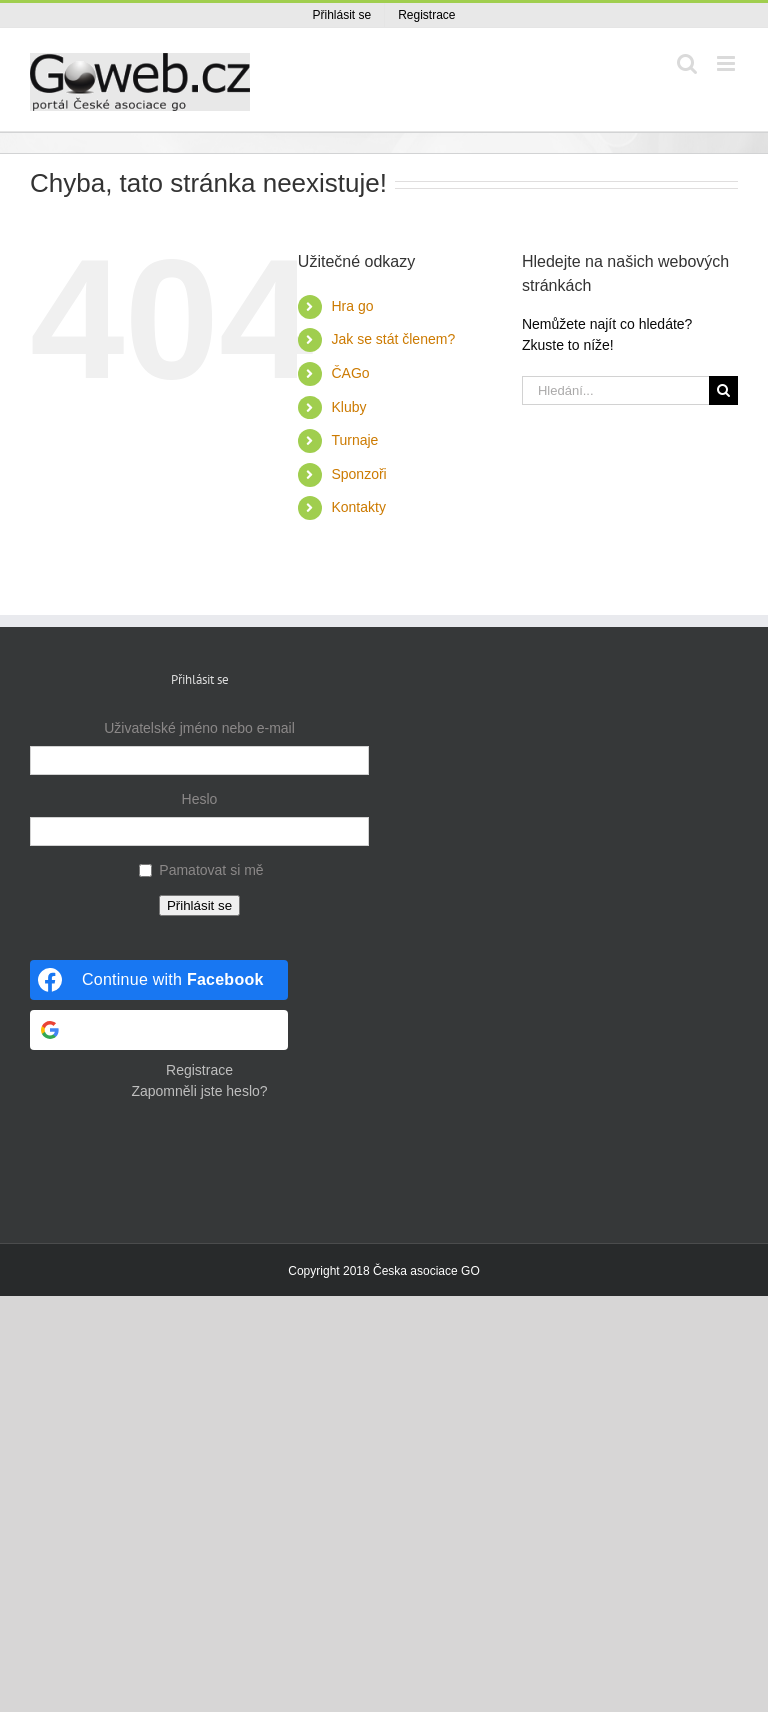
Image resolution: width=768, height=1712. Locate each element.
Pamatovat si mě (211, 870)
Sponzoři (358, 474)
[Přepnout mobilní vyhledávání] (687, 63)
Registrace (199, 1070)
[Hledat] (723, 390)
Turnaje (354, 440)
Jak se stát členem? (393, 339)
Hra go (352, 306)
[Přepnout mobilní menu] (727, 63)
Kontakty (358, 507)
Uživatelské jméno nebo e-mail (199, 728)
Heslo (200, 799)
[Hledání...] (615, 390)
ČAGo (350, 373)
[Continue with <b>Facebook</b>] (159, 980)
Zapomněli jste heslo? (199, 1091)
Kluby (348, 407)
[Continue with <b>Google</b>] (159, 1030)
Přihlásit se (199, 905)
